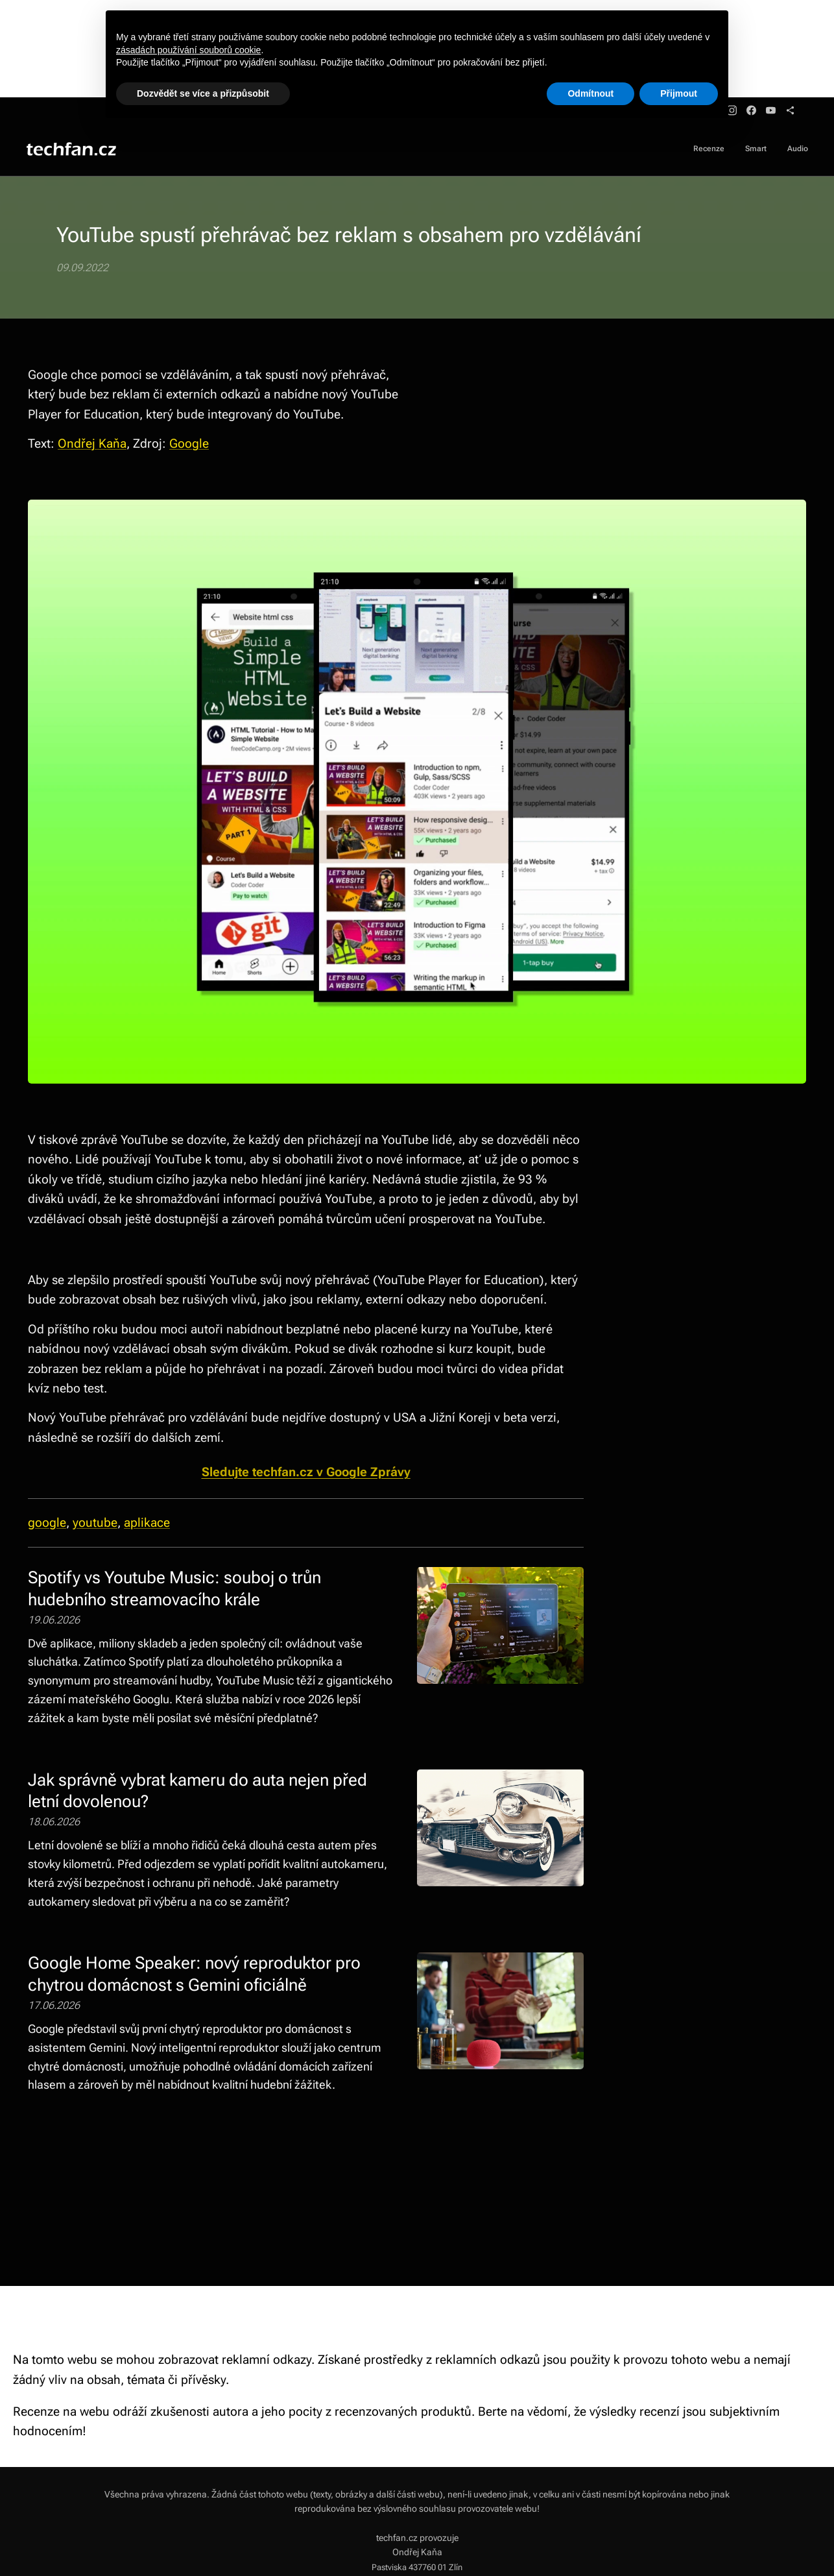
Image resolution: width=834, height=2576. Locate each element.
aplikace (147, 1522)
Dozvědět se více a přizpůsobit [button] (203, 93)
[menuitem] (770, 150)
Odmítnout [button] (590, 93)
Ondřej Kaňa (92, 443)
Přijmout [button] (678, 93)
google (47, 1522)
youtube (95, 1522)
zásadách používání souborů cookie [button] (188, 50)
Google (189, 443)
